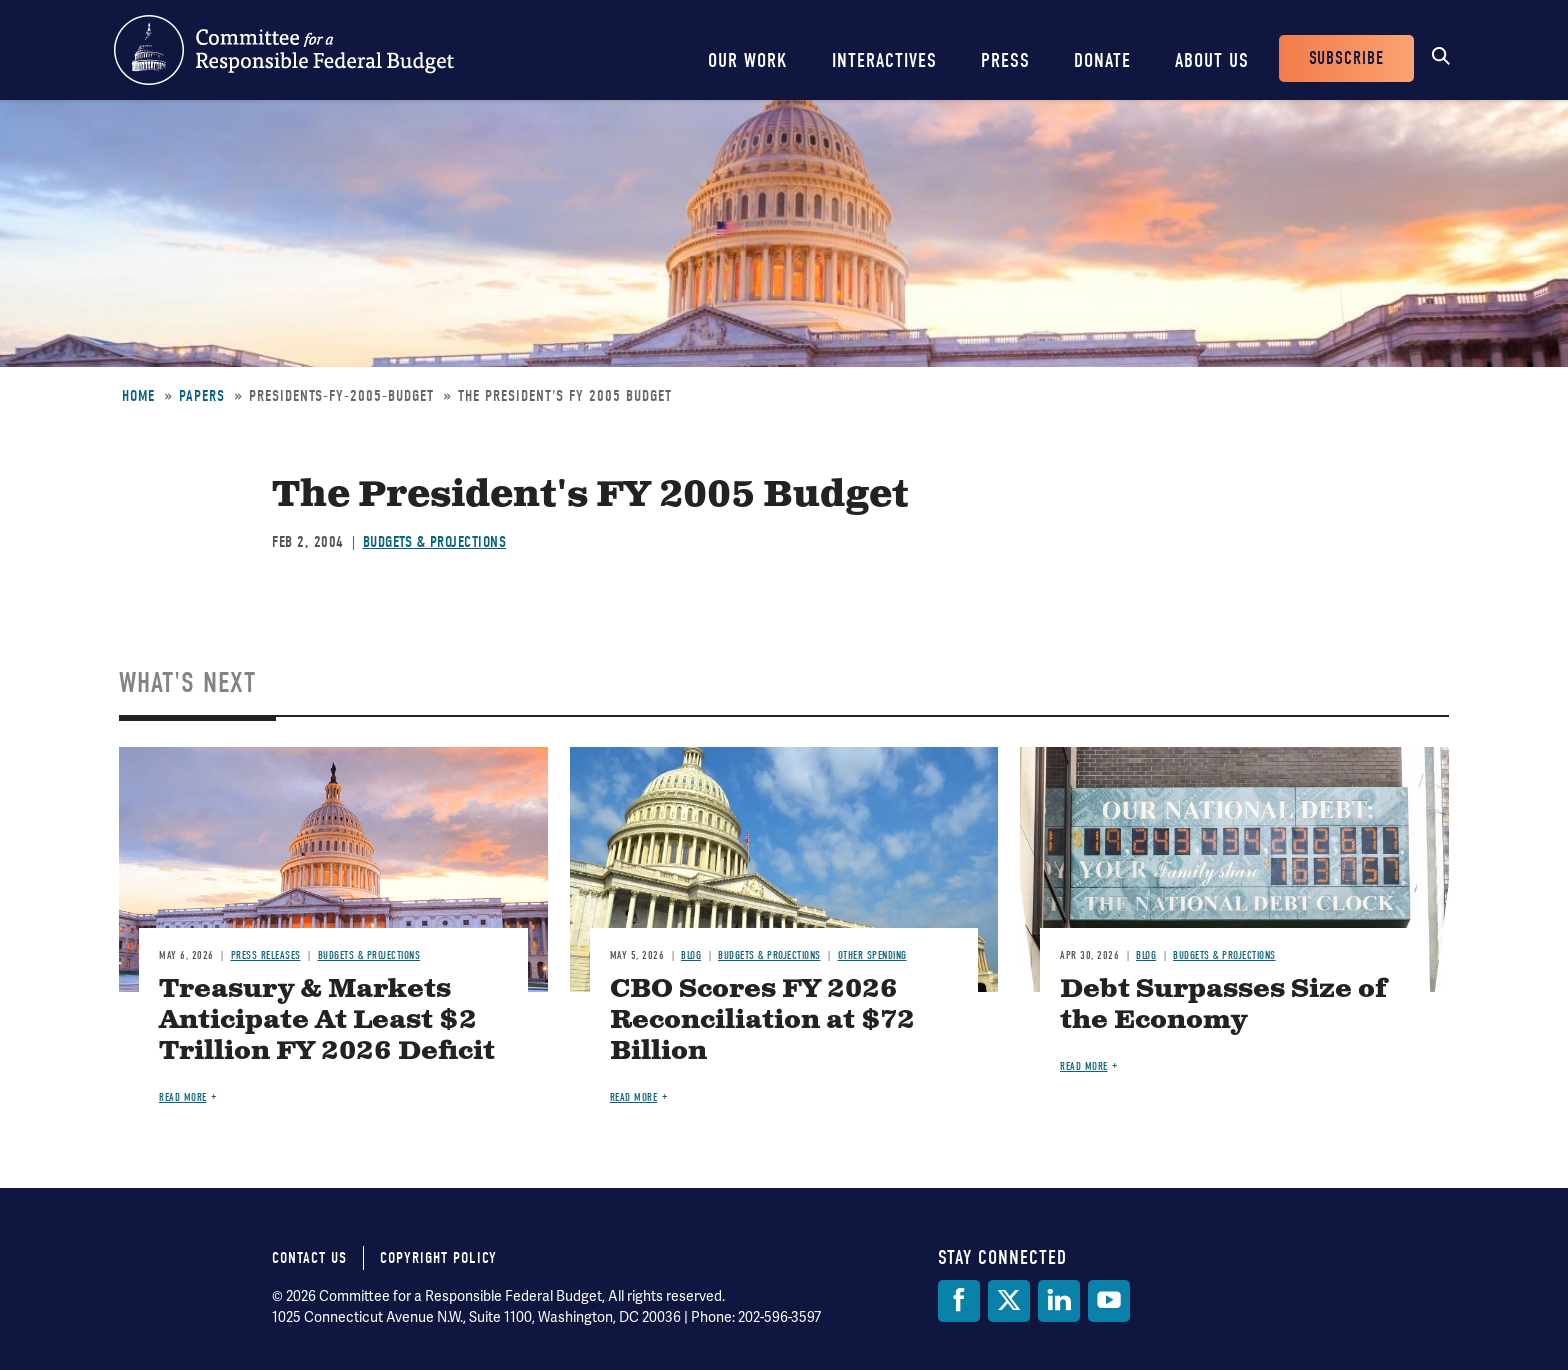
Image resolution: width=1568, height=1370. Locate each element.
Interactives (884, 60)
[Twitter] (1009, 1301)
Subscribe (1346, 58)
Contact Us (309, 1258)
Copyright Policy (438, 1258)
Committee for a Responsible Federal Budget (284, 50)
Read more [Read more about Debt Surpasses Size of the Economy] (1084, 1066)
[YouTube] (1109, 1301)
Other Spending (872, 955)
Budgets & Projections (435, 542)
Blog (691, 955)
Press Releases (266, 955)
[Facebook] (959, 1301)
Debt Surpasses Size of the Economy (1223, 1005)
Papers (202, 396)
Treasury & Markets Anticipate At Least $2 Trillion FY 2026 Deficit (327, 1020)
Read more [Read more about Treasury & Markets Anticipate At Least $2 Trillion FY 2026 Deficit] (183, 1097)
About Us (1212, 60)
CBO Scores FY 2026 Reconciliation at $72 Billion (762, 1020)
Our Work (748, 60)
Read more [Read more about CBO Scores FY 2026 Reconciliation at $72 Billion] (634, 1097)
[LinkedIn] (1059, 1301)
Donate (1102, 60)
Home (138, 396)
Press (1005, 60)
